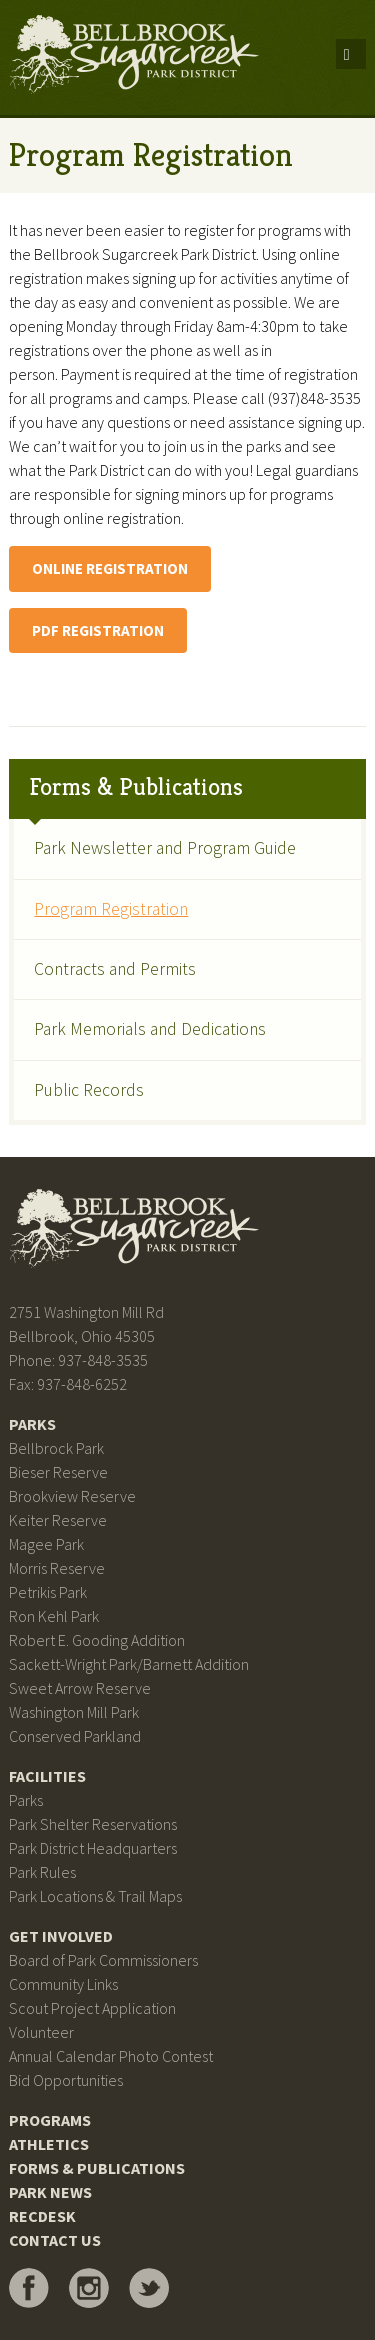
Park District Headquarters (93, 1848)
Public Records (89, 1090)
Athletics (49, 2144)
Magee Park (46, 1544)
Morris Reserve (57, 1568)
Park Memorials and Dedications (150, 1029)
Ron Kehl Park (54, 1616)
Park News (50, 2192)
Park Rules (42, 1872)
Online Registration (110, 568)
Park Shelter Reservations (93, 1824)
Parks (32, 1424)
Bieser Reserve (58, 1472)
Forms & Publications (136, 787)
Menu (351, 54)
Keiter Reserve (58, 1520)
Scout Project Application (92, 2008)
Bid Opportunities (66, 2080)
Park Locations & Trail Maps (95, 1896)
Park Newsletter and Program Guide (165, 848)
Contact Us (55, 2240)
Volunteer (41, 2032)
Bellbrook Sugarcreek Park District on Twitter (149, 2288)
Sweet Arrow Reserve (80, 1688)
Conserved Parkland (75, 1736)
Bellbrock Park (56, 1448)
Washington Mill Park (74, 1712)
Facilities (47, 1776)
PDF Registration (98, 630)
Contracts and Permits (115, 969)
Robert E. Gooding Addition (97, 1640)
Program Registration (111, 909)
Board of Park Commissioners (103, 1960)
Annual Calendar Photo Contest (111, 2056)
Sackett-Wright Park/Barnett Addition (129, 1664)
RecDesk (42, 2216)
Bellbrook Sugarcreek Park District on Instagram (89, 2288)
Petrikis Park (48, 1592)
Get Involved (61, 1936)
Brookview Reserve (72, 1496)
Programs (50, 2120)
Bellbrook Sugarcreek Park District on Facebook (29, 2288)
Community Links (63, 1984)
